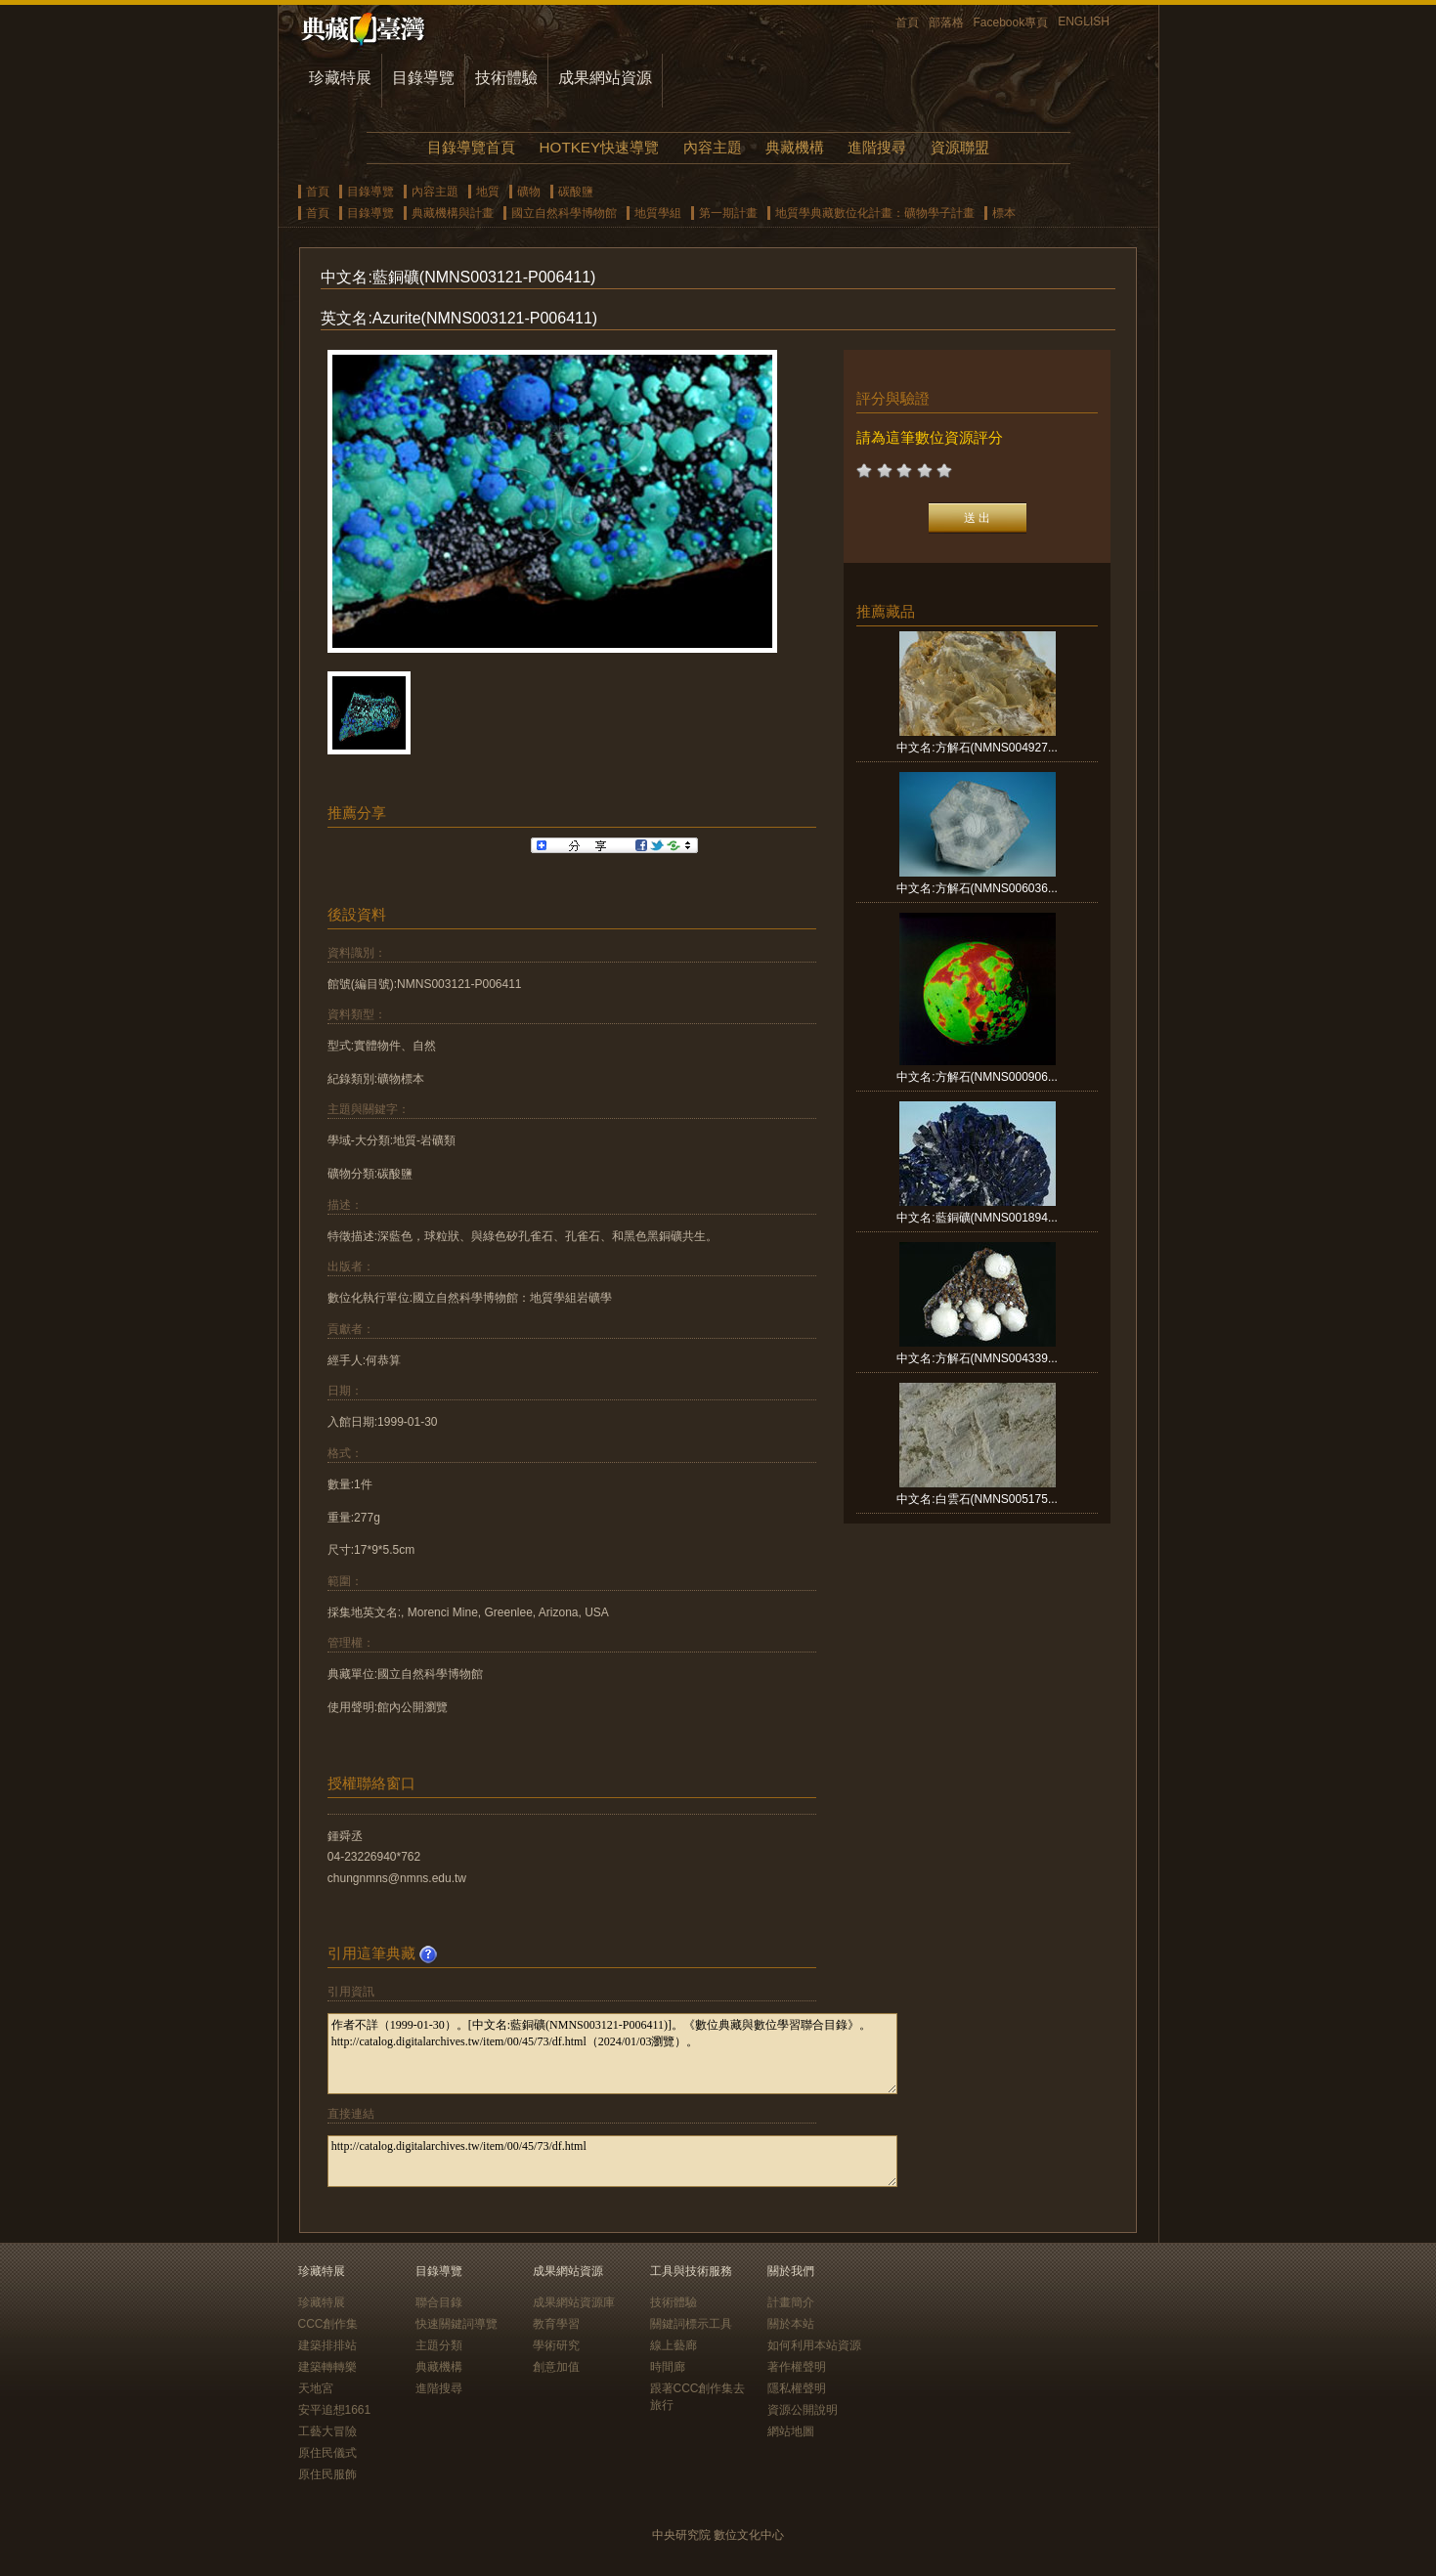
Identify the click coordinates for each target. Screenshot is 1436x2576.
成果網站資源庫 (574, 2302)
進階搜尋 (877, 147)
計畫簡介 (790, 2302)
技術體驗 (506, 77)
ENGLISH (1084, 21)
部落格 (946, 22)
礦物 (529, 191)
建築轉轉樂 (327, 2367)
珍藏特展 (340, 77)
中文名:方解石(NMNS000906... (977, 1077)
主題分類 (438, 2345)
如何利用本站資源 (814, 2345)
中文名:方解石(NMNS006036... (977, 888)
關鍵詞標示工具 (691, 2324)
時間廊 (667, 2367)
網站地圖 (790, 2431)
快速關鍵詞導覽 (456, 2324)
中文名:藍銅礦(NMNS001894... (977, 1217)
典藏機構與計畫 (453, 213)
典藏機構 (794, 147)
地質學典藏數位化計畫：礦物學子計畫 (875, 213)
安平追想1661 (334, 2410)
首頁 (907, 22)
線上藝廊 (673, 2345)
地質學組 (657, 213)
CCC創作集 (328, 2324)
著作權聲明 (796, 2367)
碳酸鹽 (575, 191)
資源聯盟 (960, 147)
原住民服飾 (327, 2474)
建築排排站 (327, 2345)
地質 (488, 191)
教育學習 (556, 2324)
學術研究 (556, 2345)
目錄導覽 (423, 77)
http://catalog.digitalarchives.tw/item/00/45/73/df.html (612, 2161)
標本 (1004, 213)
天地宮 (315, 2388)
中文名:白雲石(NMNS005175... (977, 1499)
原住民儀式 (327, 2453)
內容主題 (712, 147)
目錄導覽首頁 (471, 147)
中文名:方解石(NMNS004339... (977, 1358)
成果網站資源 (605, 77)
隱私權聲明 (796, 2388)
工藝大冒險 (327, 2431)
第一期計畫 (728, 213)
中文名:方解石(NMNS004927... (977, 747)
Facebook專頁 (1011, 22)
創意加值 (556, 2367)
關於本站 (790, 2324)
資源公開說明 (802, 2410)
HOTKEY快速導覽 (599, 147)
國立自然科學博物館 (564, 213)
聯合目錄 (438, 2302)
